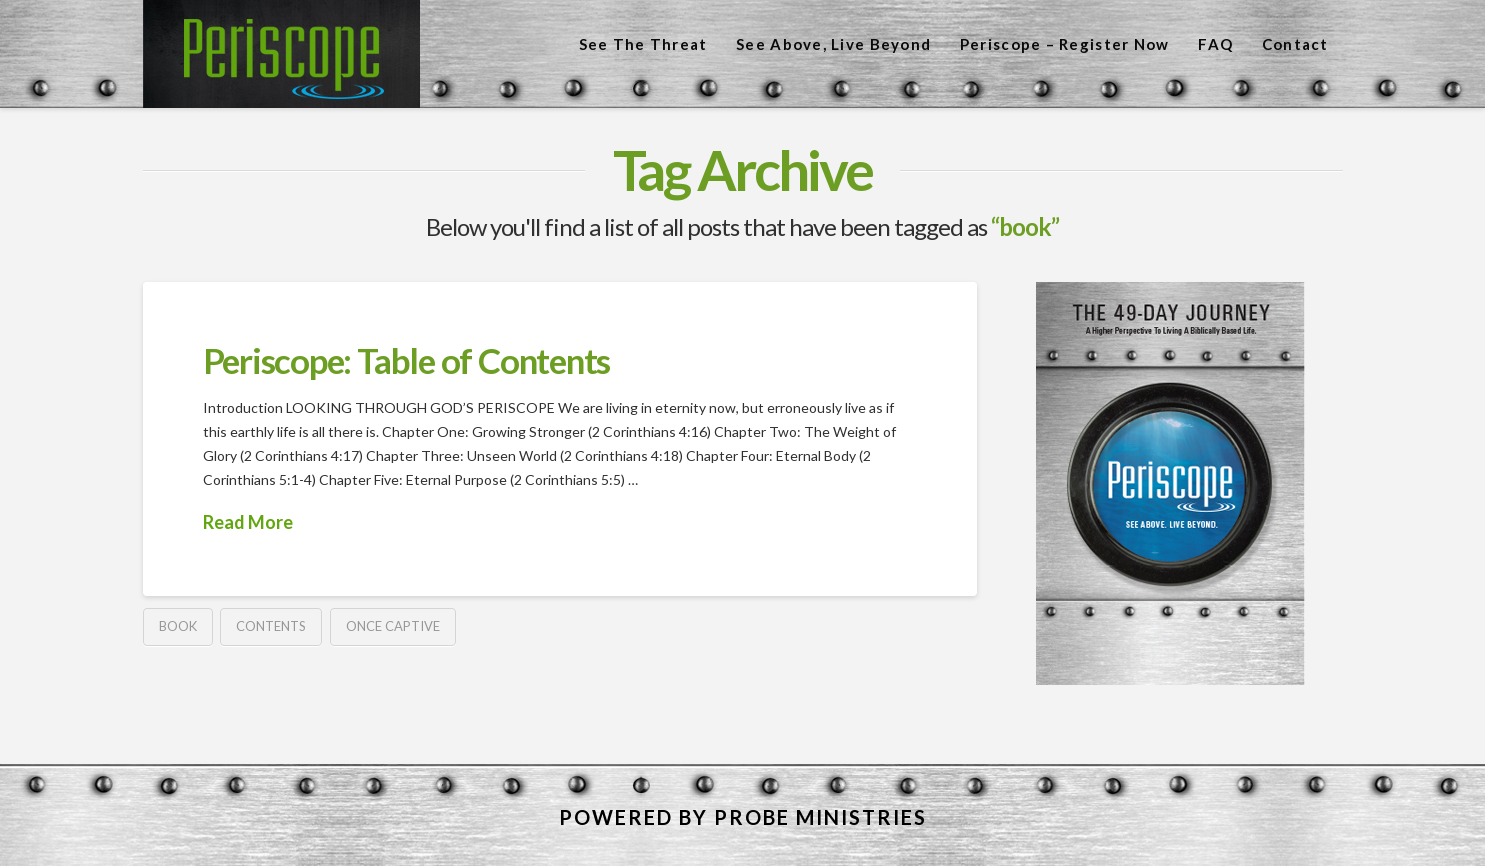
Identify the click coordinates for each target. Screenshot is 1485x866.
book (178, 626)
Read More (248, 522)
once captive (393, 626)
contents (271, 626)
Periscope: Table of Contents (407, 360)
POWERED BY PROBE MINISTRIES (743, 817)
